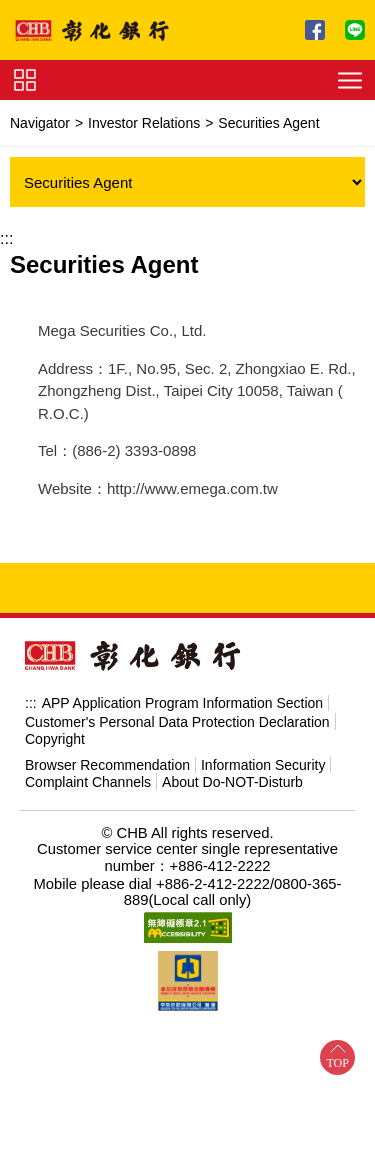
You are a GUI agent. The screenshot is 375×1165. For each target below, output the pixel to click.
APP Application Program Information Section (182, 703)
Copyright (55, 739)
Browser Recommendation (107, 765)
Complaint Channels (88, 782)
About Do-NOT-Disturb (232, 782)
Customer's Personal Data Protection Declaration (177, 722)
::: (6, 238)
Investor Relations (144, 123)
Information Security (263, 765)
